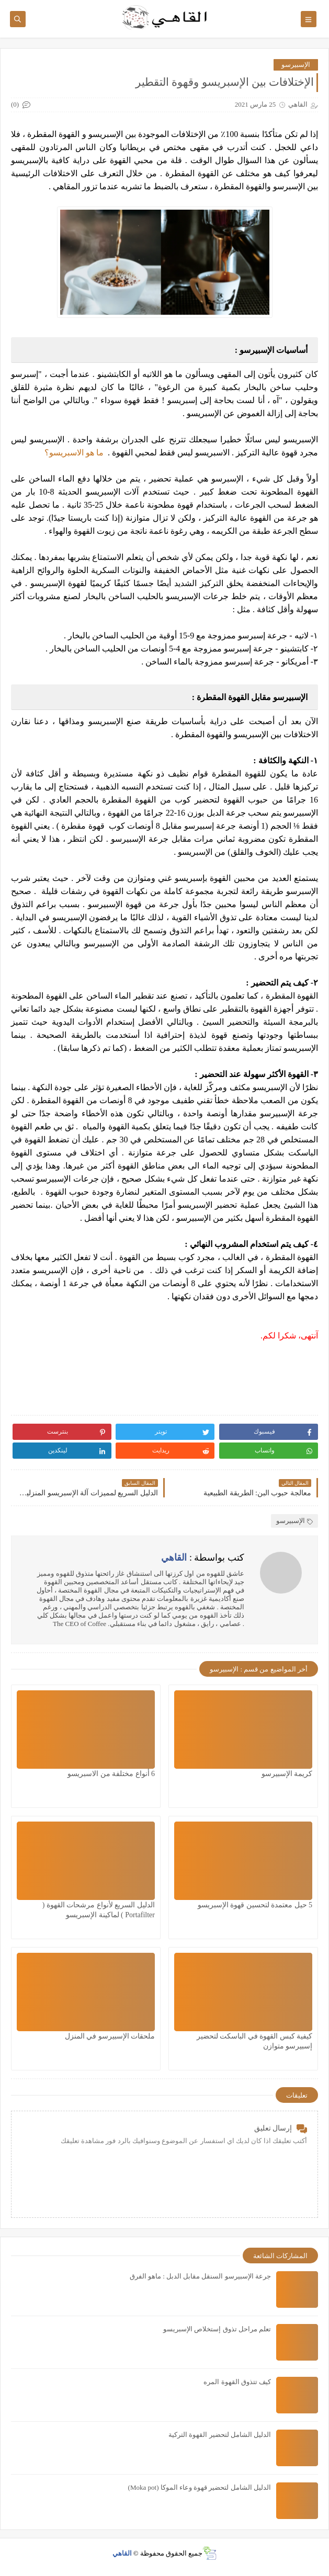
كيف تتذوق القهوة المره (237, 2382)
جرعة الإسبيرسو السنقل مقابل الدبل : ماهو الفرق (200, 2276)
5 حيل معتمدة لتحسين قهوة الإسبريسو (255, 1905)
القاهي (122, 2553)
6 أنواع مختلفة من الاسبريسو (111, 1774)
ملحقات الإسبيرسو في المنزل (110, 2036)
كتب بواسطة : (202, 1557)
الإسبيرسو (295, 64)
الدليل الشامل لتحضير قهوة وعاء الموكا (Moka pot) (199, 2487)
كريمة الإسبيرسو (287, 1774)
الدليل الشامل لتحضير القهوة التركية (219, 2434)
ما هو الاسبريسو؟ (74, 452)
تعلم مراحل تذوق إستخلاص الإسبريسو (217, 2329)
